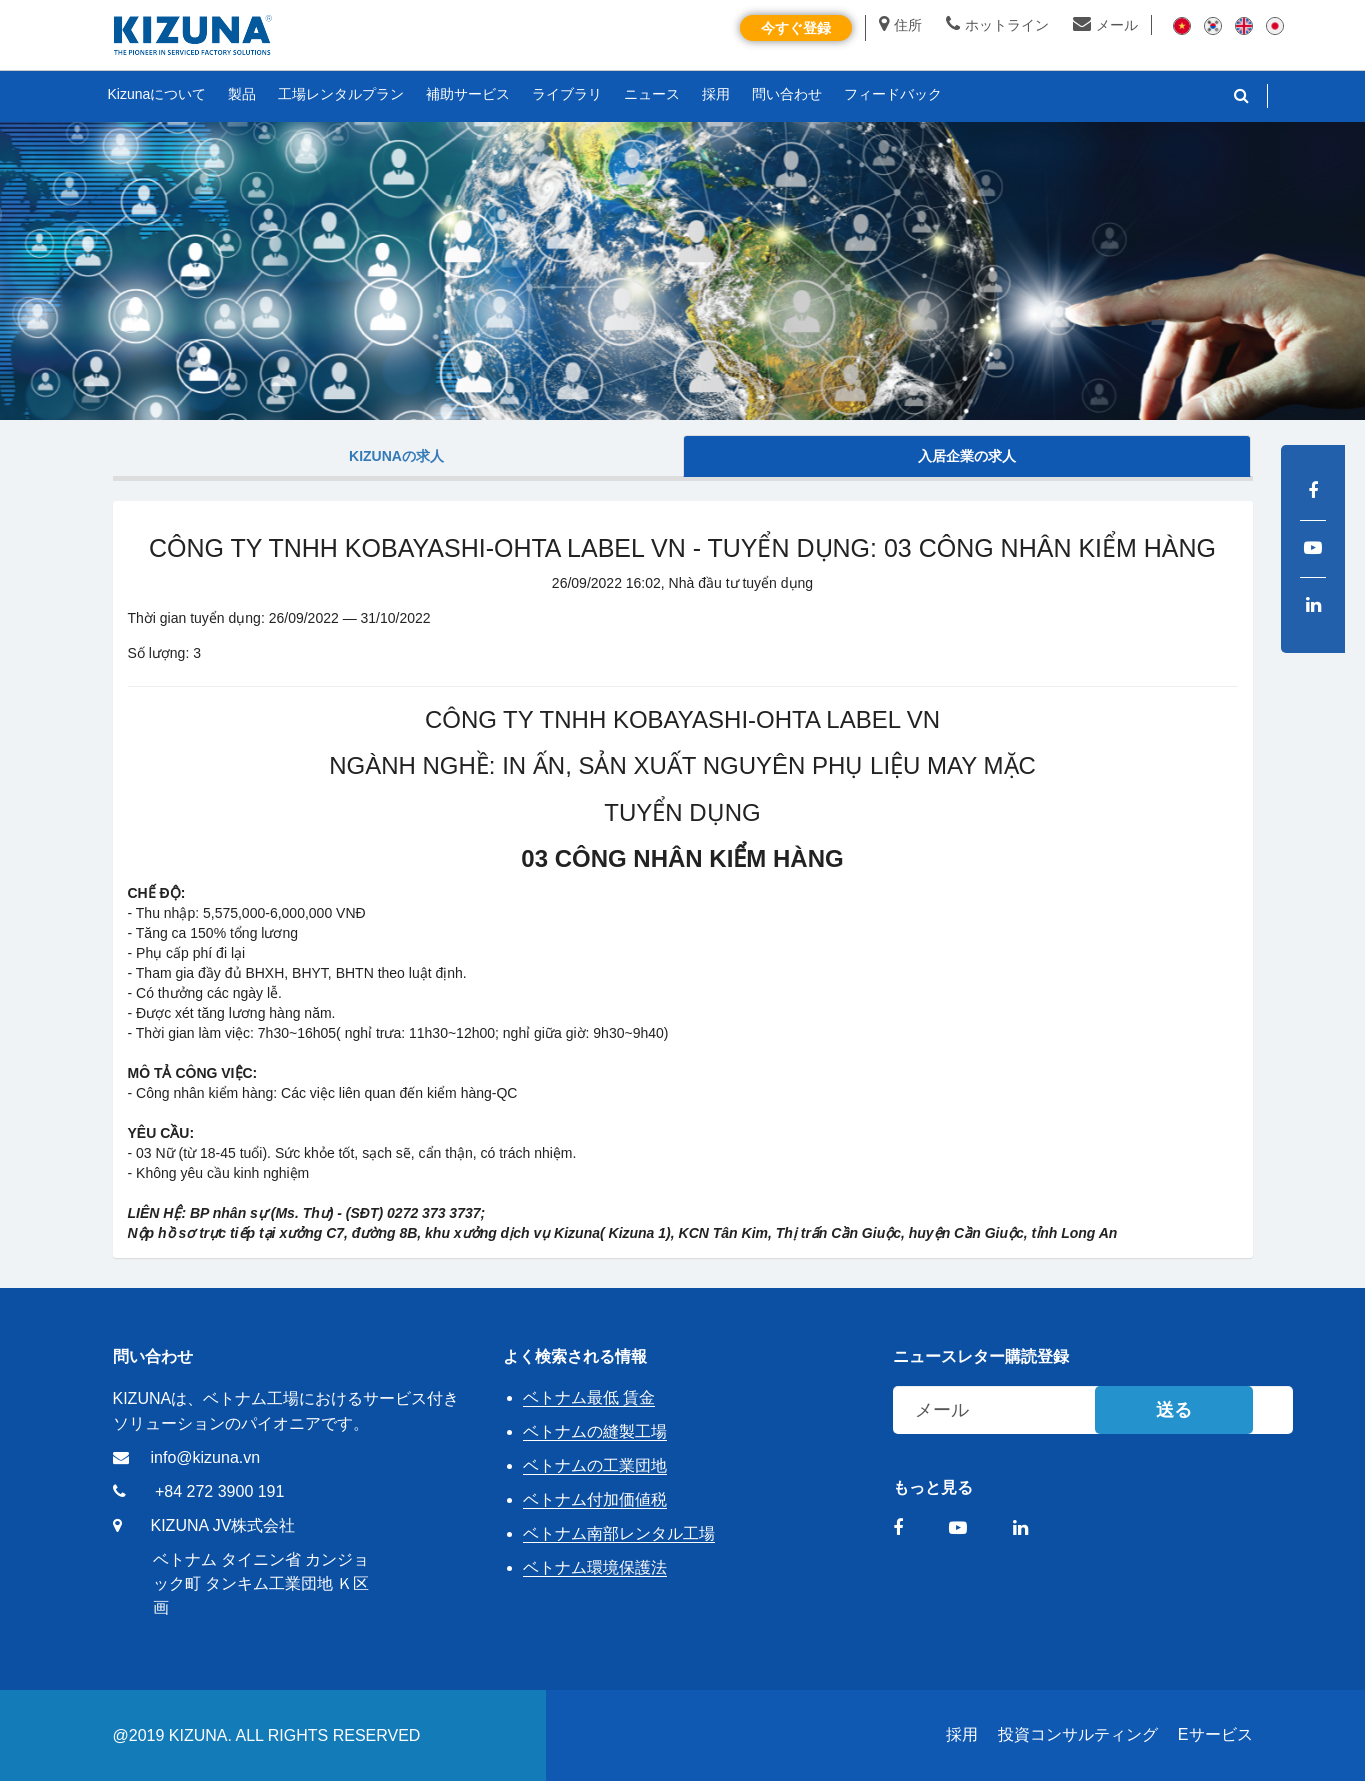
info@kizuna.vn (206, 1457)
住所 (900, 25)
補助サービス (468, 94)
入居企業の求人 (967, 456)
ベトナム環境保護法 (595, 1567)
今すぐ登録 (796, 28)
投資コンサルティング (1078, 1734)
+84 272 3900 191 (219, 1491)
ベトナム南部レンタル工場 (619, 1533)
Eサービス (1215, 1734)
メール (1105, 25)
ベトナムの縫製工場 (595, 1431)
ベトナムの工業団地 (595, 1465)
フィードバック (893, 94)
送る (1174, 1410)
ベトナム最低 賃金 (589, 1397)
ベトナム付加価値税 (595, 1499)
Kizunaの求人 (396, 456)
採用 (962, 1734)
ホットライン (997, 25)
